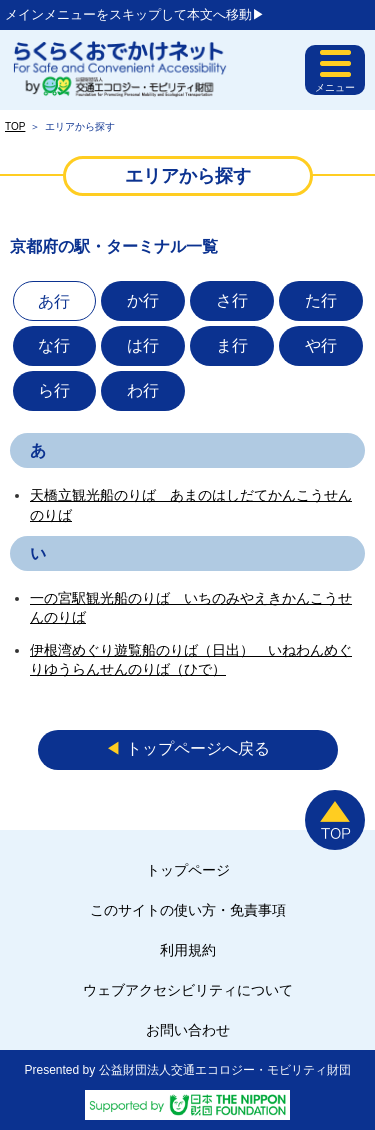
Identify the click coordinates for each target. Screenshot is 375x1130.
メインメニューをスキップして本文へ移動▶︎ (135, 14)
